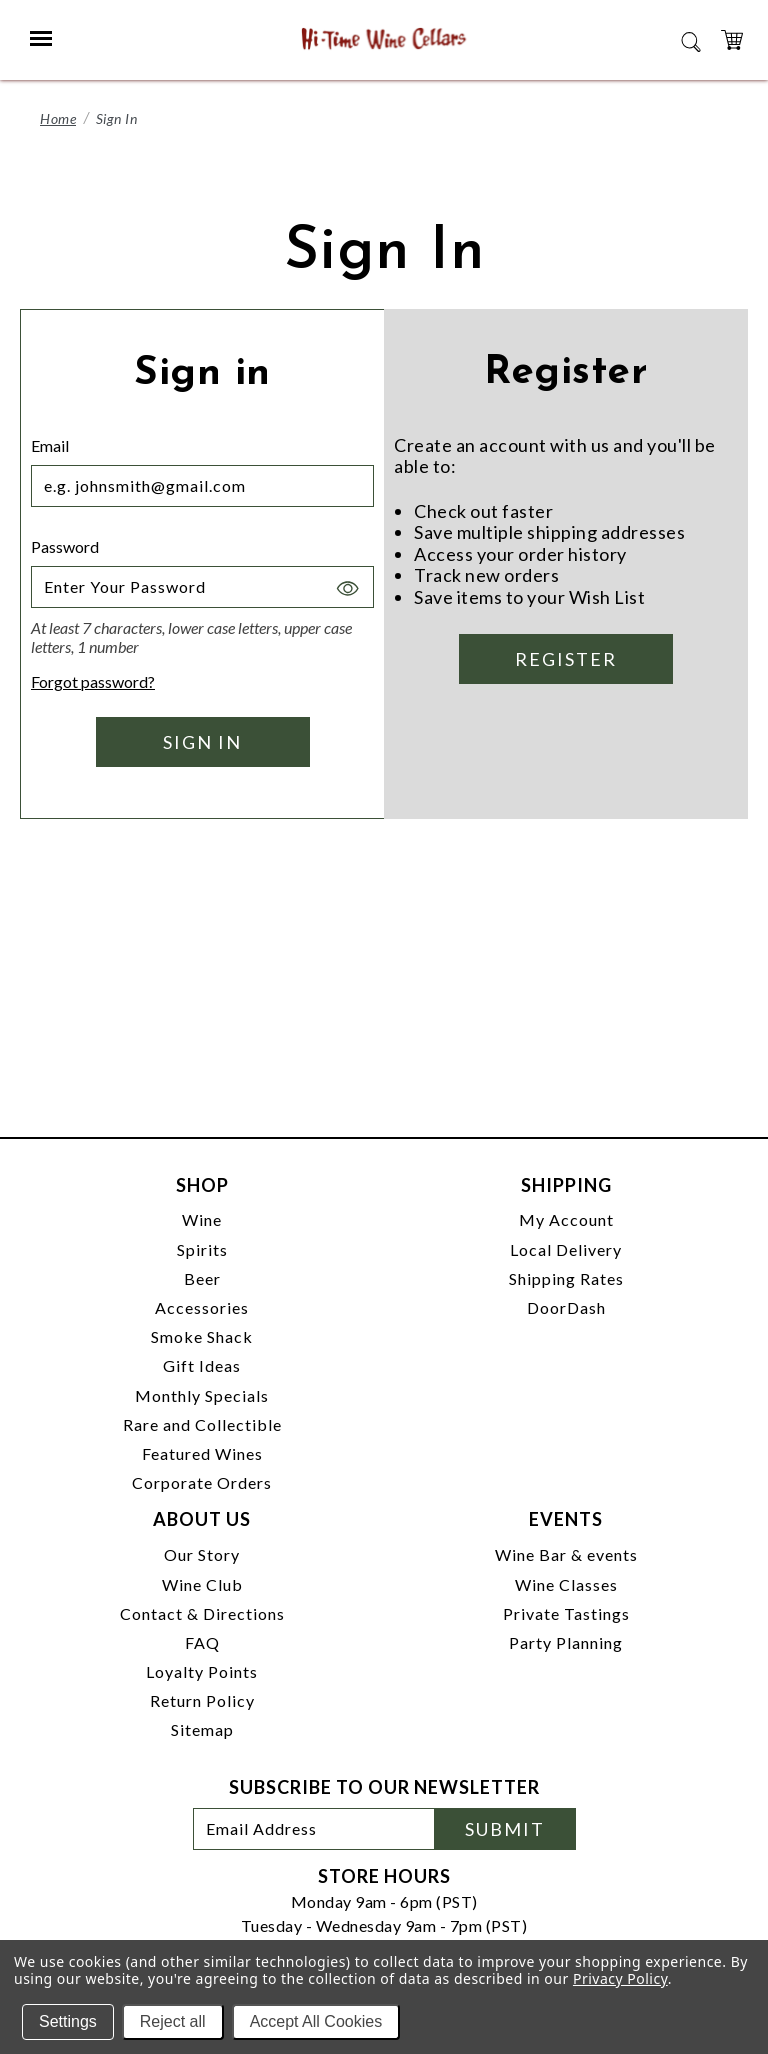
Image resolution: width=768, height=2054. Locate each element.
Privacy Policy (620, 1978)
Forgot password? (93, 681)
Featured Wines (202, 1453)
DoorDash (566, 1307)
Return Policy (202, 1700)
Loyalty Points (202, 1671)
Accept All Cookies (316, 2021)
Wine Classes (566, 1584)
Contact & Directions (202, 1613)
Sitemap (202, 1729)
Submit (505, 1829)
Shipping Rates (566, 1278)
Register (566, 659)
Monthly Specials (202, 1395)
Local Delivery (566, 1249)
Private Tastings (566, 1613)
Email (50, 445)
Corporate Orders (202, 1482)
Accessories (202, 1307)
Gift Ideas (202, 1365)
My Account (566, 1219)
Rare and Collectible (202, 1424)
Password (65, 546)
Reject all (173, 2021)
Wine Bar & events (566, 1554)
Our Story (202, 1554)
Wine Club (202, 1584)
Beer (202, 1278)
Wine (202, 1219)
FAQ (202, 1642)
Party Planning (566, 1642)
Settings (68, 2021)
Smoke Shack (202, 1336)
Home (58, 118)
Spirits (202, 1249)
